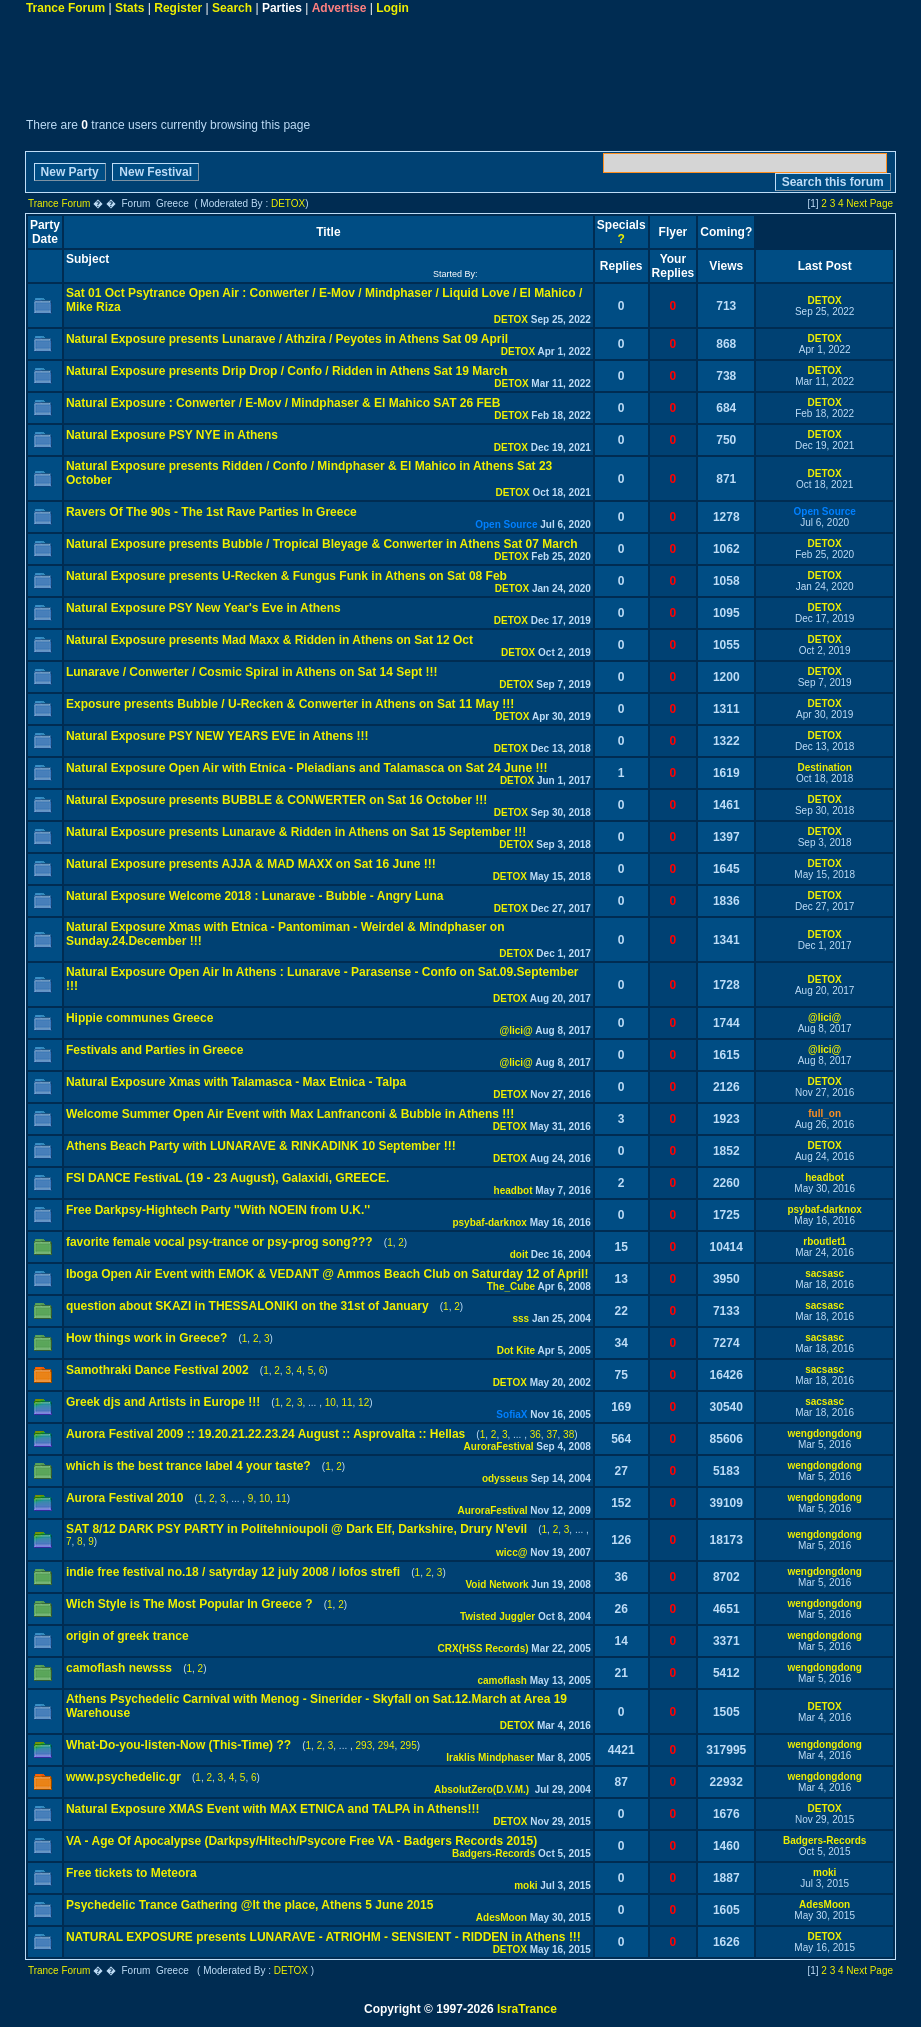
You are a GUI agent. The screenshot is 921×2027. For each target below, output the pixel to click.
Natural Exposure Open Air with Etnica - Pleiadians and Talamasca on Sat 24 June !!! (306, 768)
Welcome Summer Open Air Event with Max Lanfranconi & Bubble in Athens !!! (290, 1114)
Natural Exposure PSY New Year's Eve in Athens (203, 608)
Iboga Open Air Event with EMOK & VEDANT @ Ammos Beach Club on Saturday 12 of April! (327, 1274)
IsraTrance (527, 2009)
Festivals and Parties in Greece (154, 1050)
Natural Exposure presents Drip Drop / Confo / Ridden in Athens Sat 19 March (287, 371)
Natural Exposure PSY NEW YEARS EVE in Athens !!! (217, 736)
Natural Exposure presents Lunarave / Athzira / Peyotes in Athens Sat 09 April (287, 339)
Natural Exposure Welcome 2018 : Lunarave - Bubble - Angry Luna (254, 896)
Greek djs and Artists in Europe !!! (163, 1402)
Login (392, 8)
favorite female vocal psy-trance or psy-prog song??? (219, 1242)
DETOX (288, 203)
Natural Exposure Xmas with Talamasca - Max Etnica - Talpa (236, 1082)
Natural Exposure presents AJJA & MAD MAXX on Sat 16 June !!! (251, 864)
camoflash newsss (119, 1668)
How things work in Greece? (146, 1338)
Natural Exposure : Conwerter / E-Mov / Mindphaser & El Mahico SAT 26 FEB (283, 403)
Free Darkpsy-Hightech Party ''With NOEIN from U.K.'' (218, 1210)
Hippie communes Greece (139, 1018)
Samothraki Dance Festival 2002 (157, 1370)
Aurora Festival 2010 (124, 1498)
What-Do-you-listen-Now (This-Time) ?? (178, 1745)
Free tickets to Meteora (131, 1873)
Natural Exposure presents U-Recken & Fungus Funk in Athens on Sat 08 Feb (286, 576)
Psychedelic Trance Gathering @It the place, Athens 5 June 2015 (249, 1905)
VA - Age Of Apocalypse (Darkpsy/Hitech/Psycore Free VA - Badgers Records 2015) (301, 1841)
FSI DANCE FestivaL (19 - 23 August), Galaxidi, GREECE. (227, 1178)
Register (178, 8)
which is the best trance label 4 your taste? (188, 1466)
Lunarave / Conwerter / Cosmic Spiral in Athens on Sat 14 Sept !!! (252, 672)
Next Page (869, 203)
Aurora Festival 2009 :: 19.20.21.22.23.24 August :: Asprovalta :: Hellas (265, 1434)
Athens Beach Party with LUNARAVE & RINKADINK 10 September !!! (261, 1146)
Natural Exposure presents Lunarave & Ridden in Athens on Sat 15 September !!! (296, 832)
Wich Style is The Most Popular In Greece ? (189, 1604)
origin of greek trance (127, 1636)
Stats (129, 8)
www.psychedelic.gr (123, 1777)
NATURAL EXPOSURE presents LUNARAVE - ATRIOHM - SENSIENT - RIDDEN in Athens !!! (323, 1937)
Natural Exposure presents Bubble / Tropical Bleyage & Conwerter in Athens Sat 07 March (322, 544)
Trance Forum (65, 8)
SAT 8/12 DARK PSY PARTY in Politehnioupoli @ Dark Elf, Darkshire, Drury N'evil (296, 1529)
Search (232, 8)
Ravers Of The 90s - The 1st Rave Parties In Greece (211, 512)
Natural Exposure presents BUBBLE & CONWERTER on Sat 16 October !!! (276, 800)
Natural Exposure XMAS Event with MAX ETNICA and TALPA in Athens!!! (273, 1809)
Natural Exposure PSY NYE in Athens (172, 435)
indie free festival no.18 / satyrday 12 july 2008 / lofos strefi (233, 1572)
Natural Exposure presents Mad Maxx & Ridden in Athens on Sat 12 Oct (269, 640)
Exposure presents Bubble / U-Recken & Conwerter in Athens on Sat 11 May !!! (290, 704)
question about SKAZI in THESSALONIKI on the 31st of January (247, 1306)
